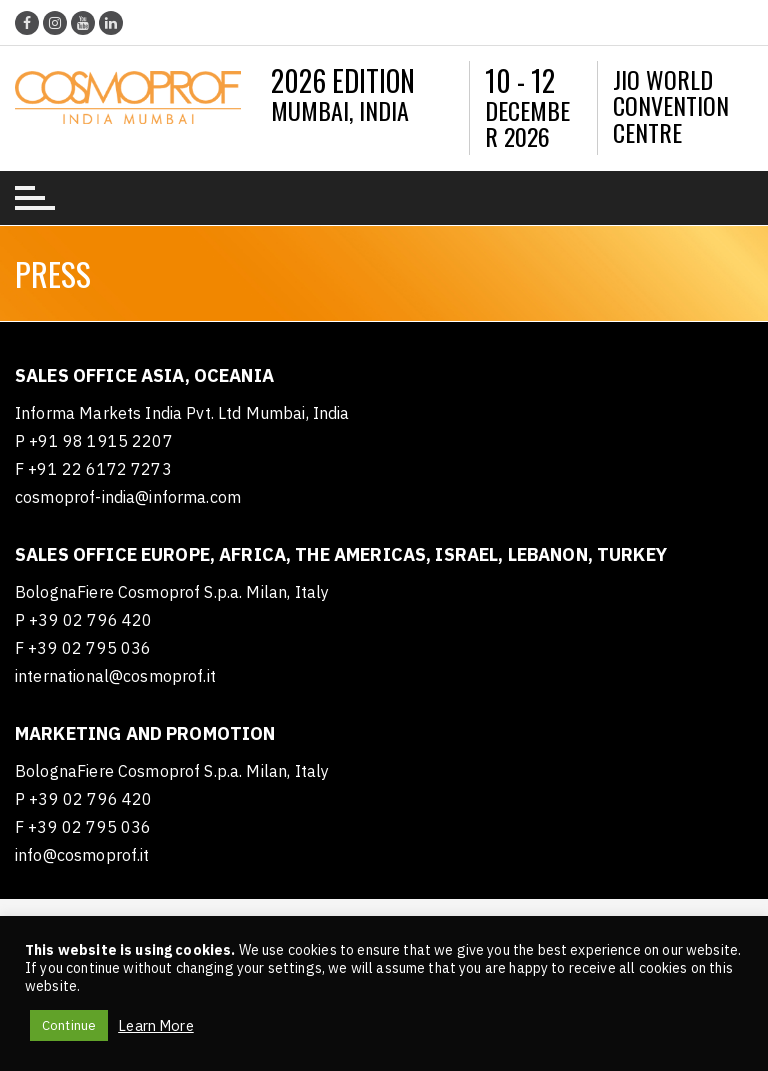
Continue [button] (69, 1025)
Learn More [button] (156, 1026)
